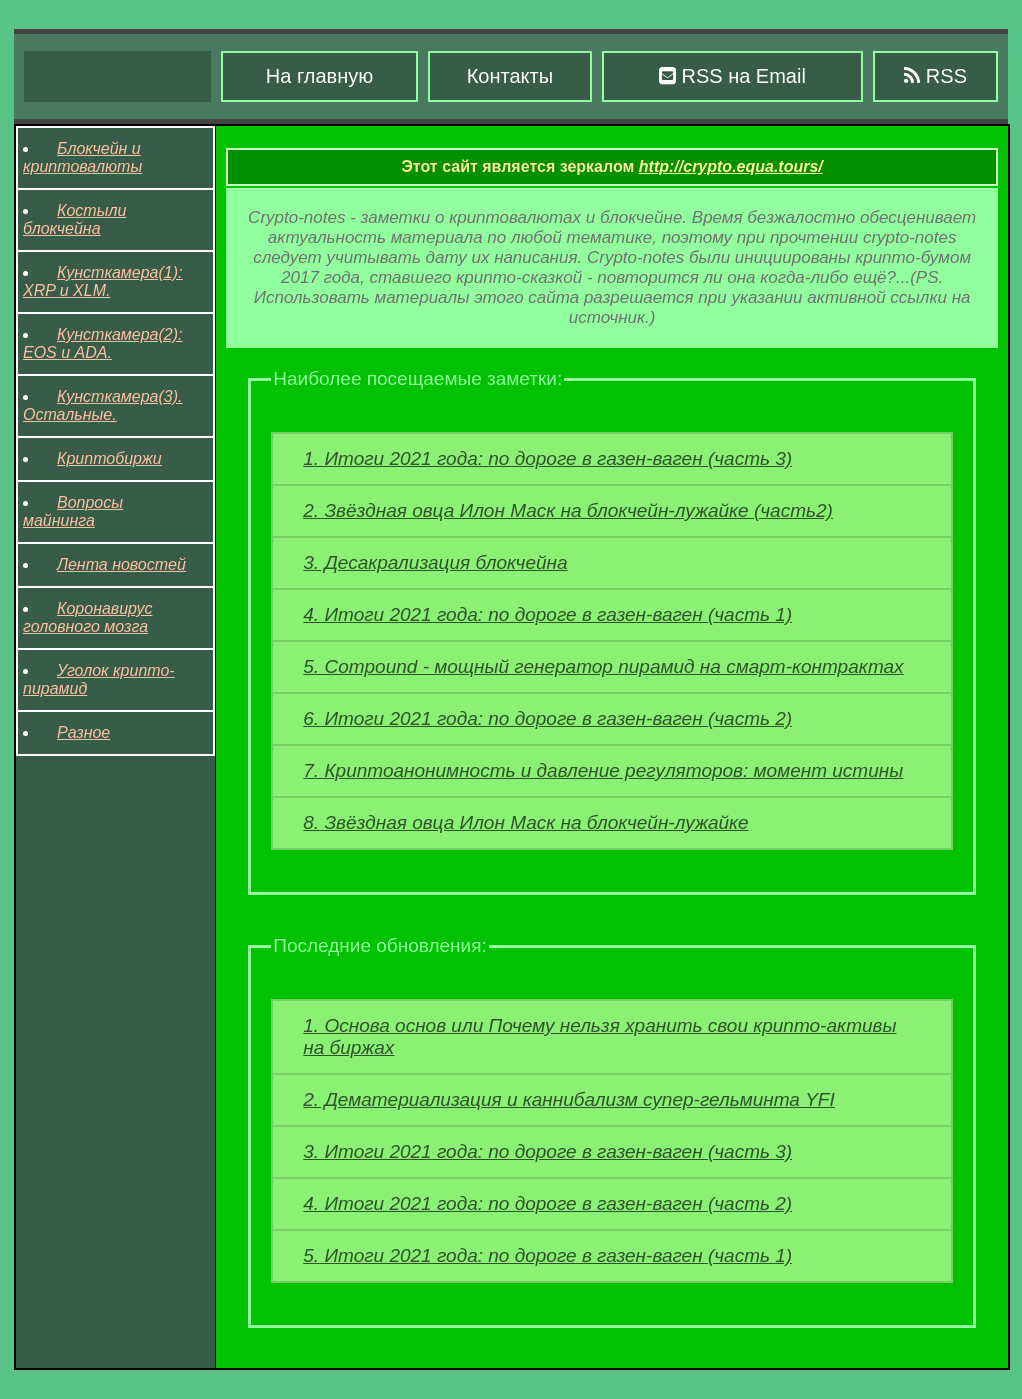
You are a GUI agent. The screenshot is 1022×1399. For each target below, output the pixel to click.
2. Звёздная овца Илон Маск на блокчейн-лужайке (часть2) (568, 510)
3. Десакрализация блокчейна (435, 562)
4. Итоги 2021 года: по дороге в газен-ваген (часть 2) (547, 1203)
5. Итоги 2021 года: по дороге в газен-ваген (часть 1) (547, 1255)
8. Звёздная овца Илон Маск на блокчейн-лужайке (525, 822)
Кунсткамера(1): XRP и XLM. (103, 281)
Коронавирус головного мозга (87, 617)
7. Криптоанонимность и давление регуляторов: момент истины (603, 770)
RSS (935, 76)
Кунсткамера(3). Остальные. (103, 405)
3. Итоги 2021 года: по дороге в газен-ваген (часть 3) (547, 1151)
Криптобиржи (109, 458)
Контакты (510, 76)
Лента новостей (121, 564)
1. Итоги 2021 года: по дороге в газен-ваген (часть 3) (547, 458)
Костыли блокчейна (74, 219)
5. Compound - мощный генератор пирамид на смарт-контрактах (603, 666)
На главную (319, 76)
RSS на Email (732, 76)
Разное (83, 732)
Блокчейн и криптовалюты (82, 157)
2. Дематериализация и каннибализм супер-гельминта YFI (568, 1099)
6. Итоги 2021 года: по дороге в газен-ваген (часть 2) (547, 718)
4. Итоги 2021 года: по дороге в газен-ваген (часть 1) (547, 614)
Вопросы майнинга (73, 511)
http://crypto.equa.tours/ (731, 166)
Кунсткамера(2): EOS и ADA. (103, 343)
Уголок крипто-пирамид (99, 679)
